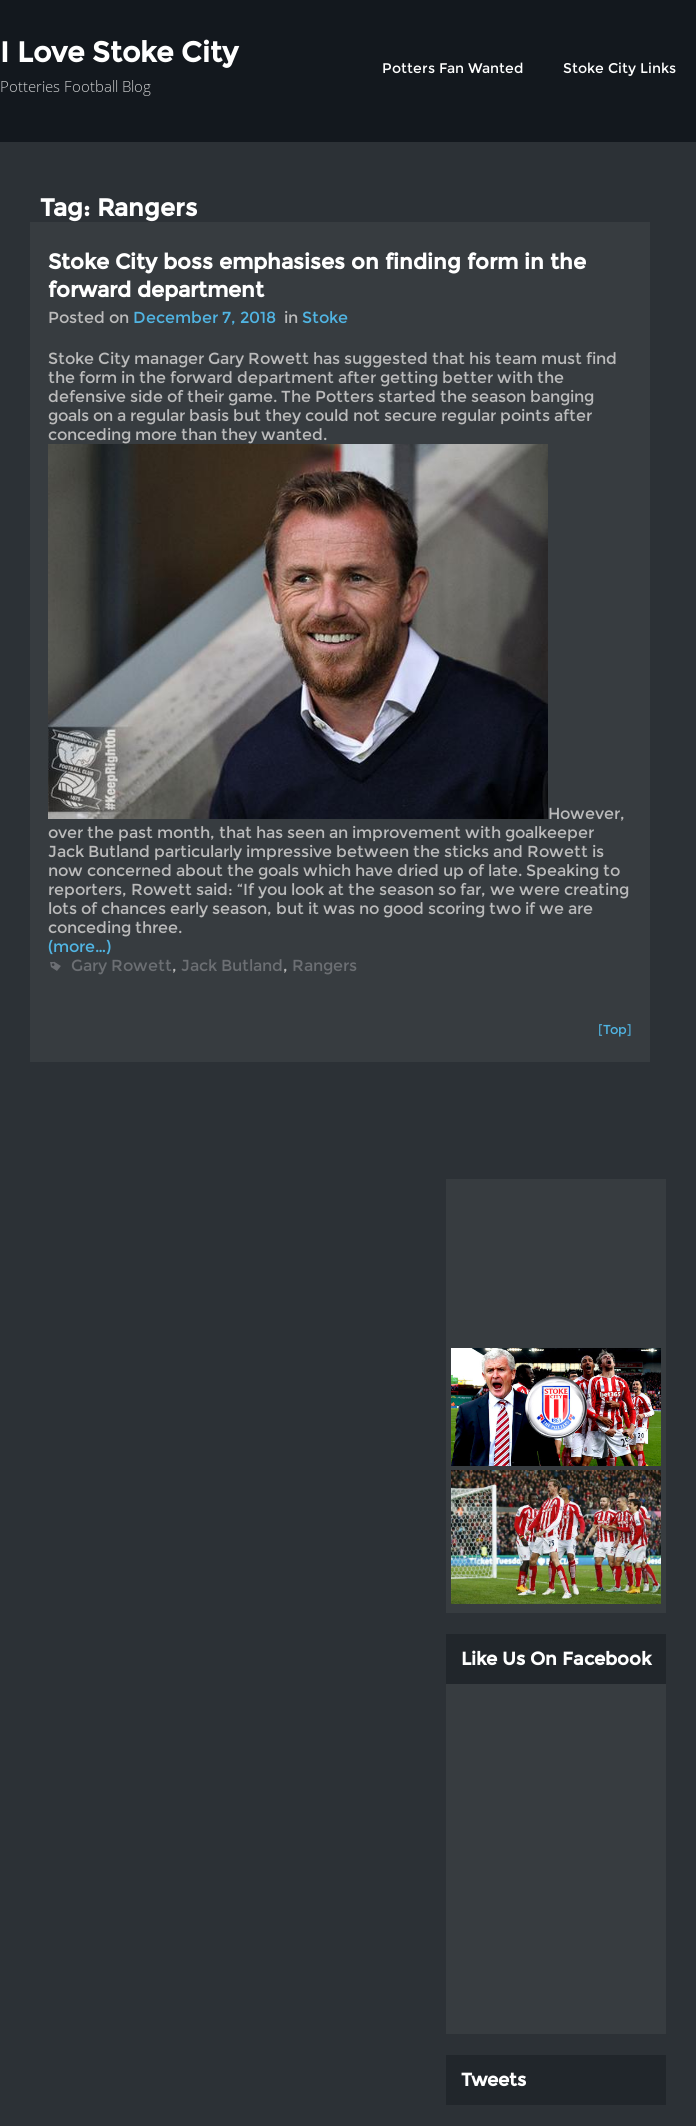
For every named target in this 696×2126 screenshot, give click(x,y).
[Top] (615, 1029)
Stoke (325, 317)
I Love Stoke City (119, 52)
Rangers (324, 965)
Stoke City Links (619, 68)
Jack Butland (232, 965)
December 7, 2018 (204, 317)
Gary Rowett (121, 965)
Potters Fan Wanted (452, 68)
